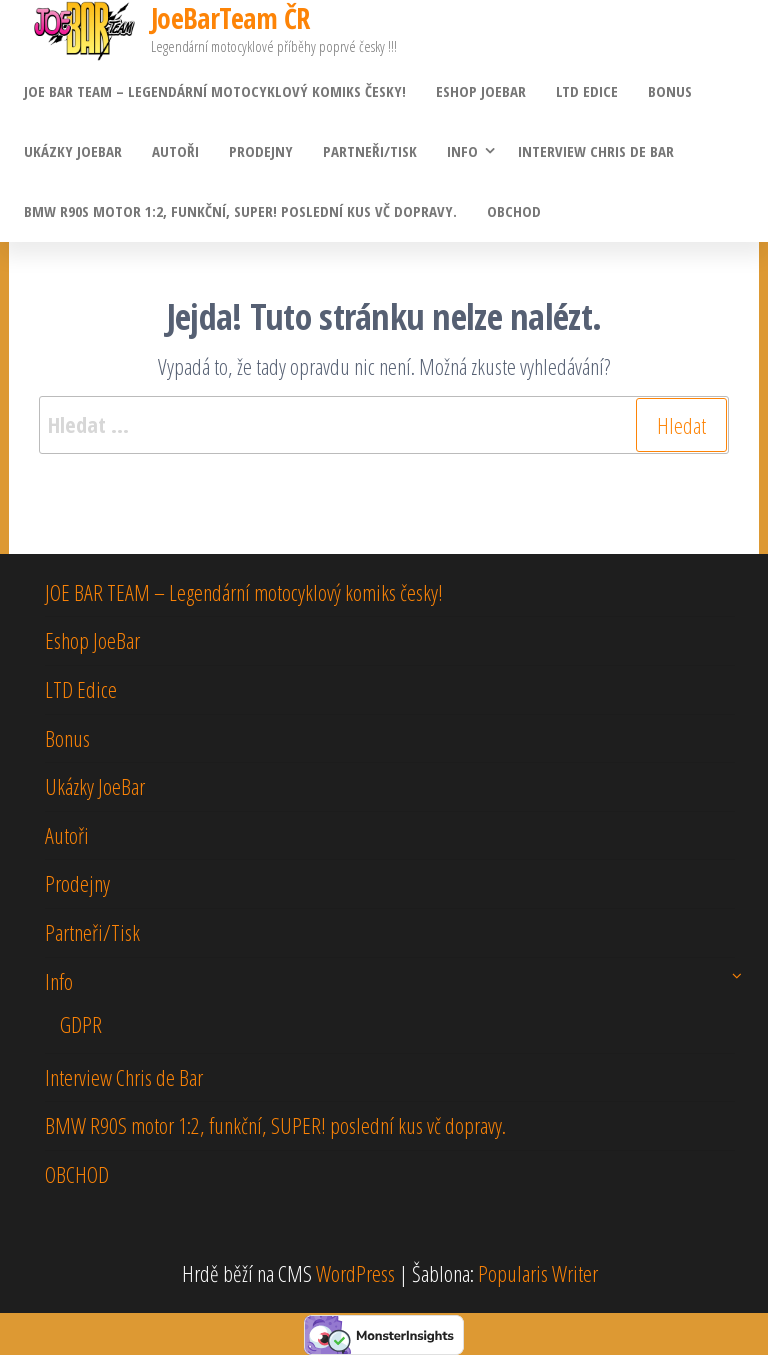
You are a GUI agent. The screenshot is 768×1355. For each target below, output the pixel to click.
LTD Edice (587, 91)
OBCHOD (514, 211)
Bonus (670, 91)
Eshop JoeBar (481, 91)
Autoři (175, 151)
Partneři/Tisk (370, 151)
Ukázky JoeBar (73, 151)
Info (462, 151)
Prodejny (261, 151)
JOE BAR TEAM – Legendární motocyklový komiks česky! (215, 91)
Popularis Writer (538, 1273)
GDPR (81, 1024)
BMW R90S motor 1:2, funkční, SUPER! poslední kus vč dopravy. (240, 211)
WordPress (355, 1273)
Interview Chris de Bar (596, 151)
